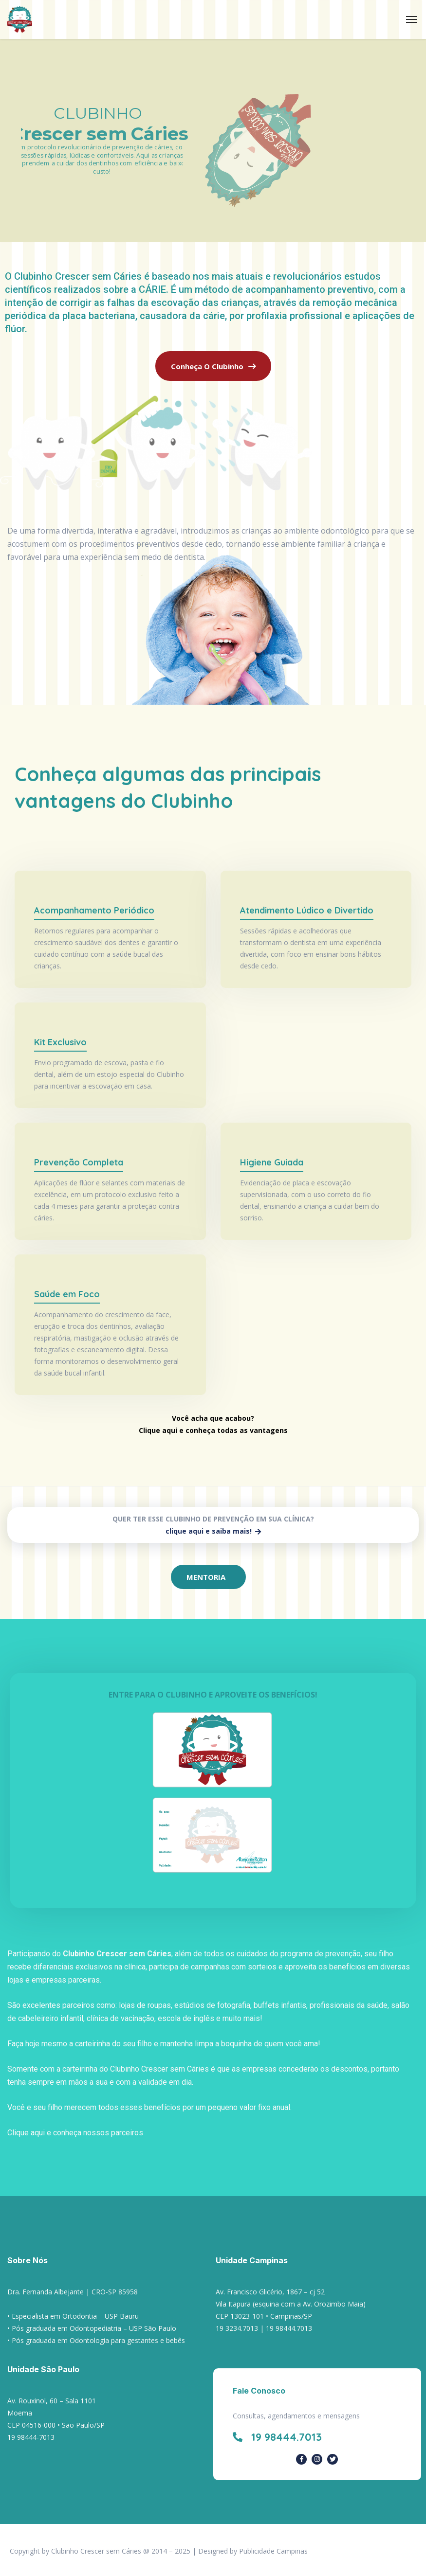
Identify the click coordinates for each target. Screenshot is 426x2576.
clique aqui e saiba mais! (213, 1531)
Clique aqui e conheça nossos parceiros (75, 2132)
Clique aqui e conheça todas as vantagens (213, 1430)
